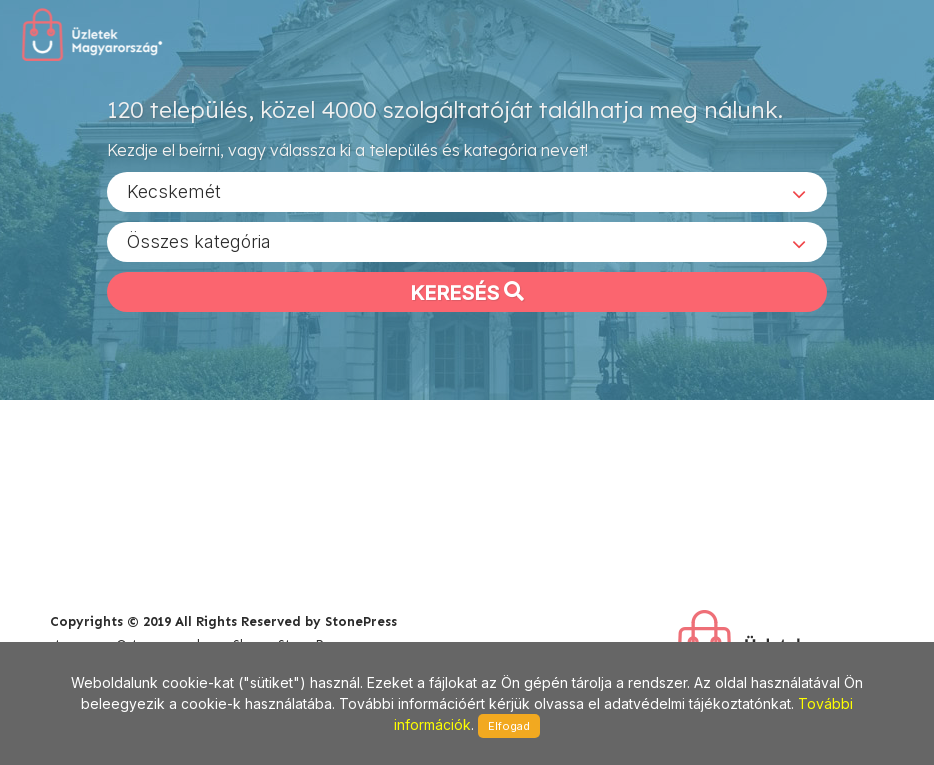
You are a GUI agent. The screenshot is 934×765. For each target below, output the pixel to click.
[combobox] (467, 191)
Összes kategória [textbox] (199, 240)
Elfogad (509, 726)
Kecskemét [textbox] (174, 190)
